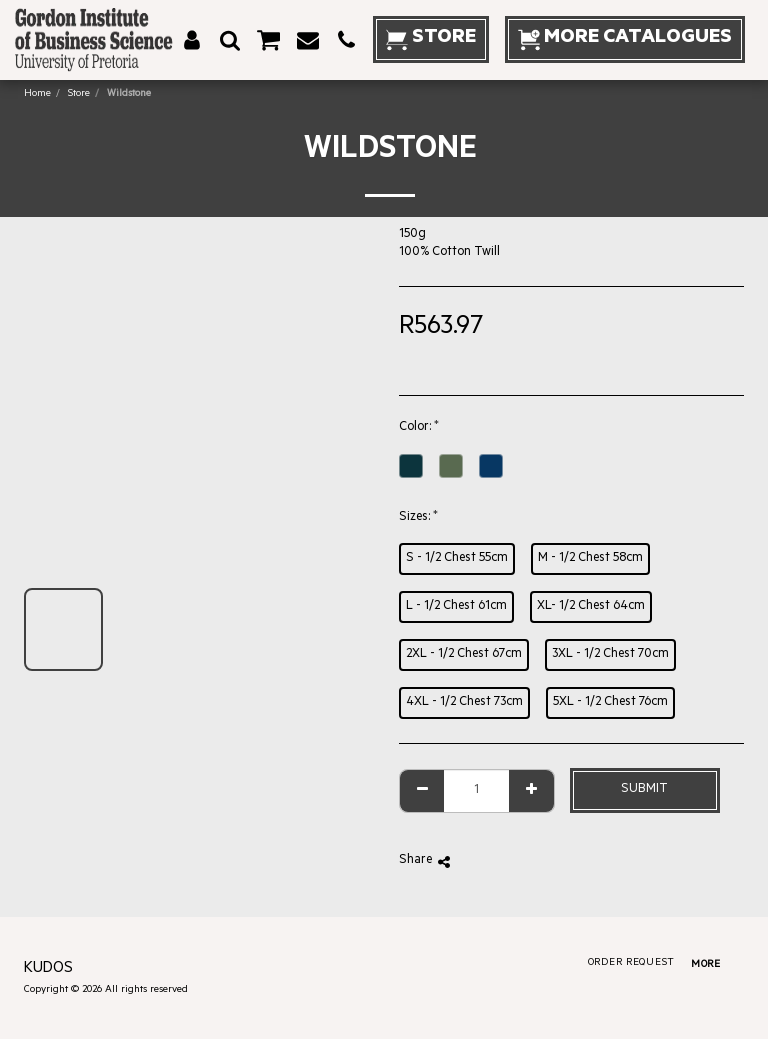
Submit (644, 790)
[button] (230, 40)
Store (79, 94)
